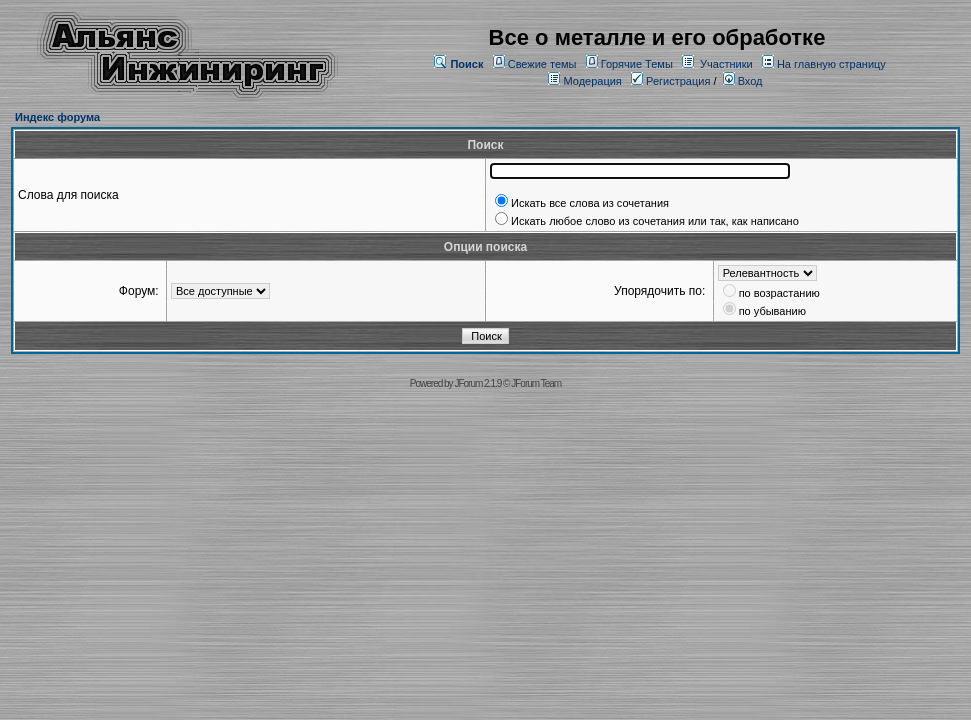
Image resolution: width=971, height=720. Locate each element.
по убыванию (772, 311)
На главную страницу (831, 64)
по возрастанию (779, 293)
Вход (743, 81)
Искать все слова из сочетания (590, 203)
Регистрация (670, 81)
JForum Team (536, 383)
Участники (726, 64)
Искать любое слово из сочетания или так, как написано (655, 221)
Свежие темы (542, 64)
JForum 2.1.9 (477, 383)
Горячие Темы (637, 64)
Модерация (592, 81)
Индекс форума (57, 117)
